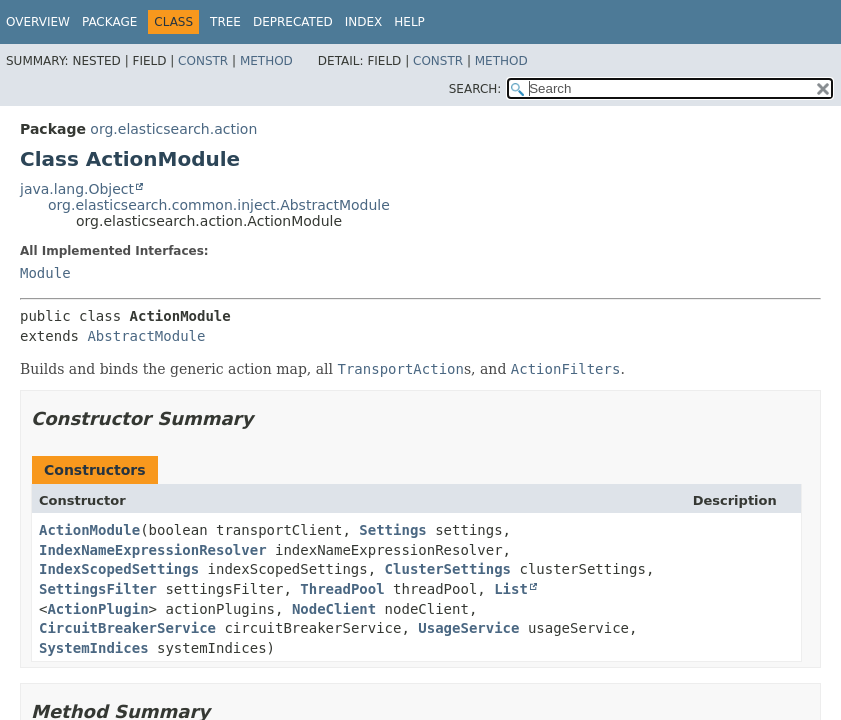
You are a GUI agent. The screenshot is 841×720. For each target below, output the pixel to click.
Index (364, 22)
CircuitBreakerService (127, 628)
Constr (203, 61)
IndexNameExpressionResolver (153, 550)
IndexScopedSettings (119, 569)
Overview (38, 22)
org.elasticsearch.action (173, 129)
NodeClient (334, 609)
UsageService (468, 628)
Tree (225, 22)
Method (266, 61)
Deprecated (293, 22)
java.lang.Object (77, 189)
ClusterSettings (448, 569)
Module (45, 273)
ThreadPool (342, 589)
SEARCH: (475, 89)
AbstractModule (146, 336)
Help (409, 22)
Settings (392, 530)
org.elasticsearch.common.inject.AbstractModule (219, 205)
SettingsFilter (98, 589)
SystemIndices (94, 648)
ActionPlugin (97, 609)
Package (109, 22)
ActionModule (89, 530)
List (511, 589)
